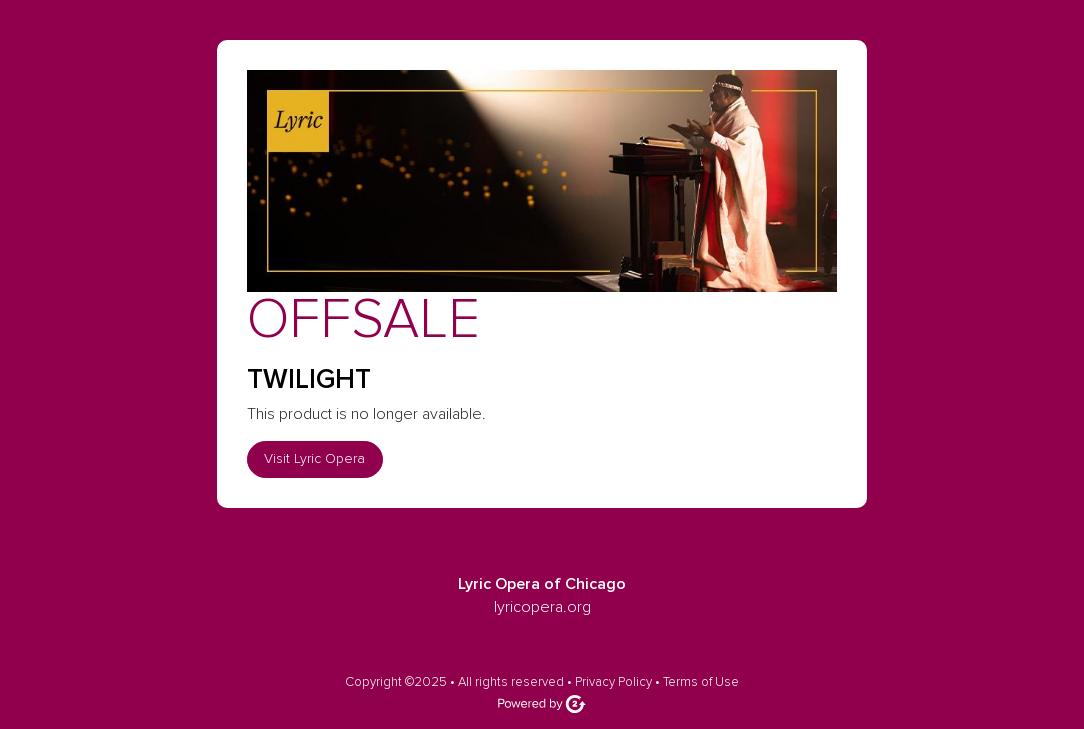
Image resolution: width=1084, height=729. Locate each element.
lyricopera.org (542, 607)
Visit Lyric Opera (314, 458)
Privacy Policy (613, 682)
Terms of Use (701, 682)
